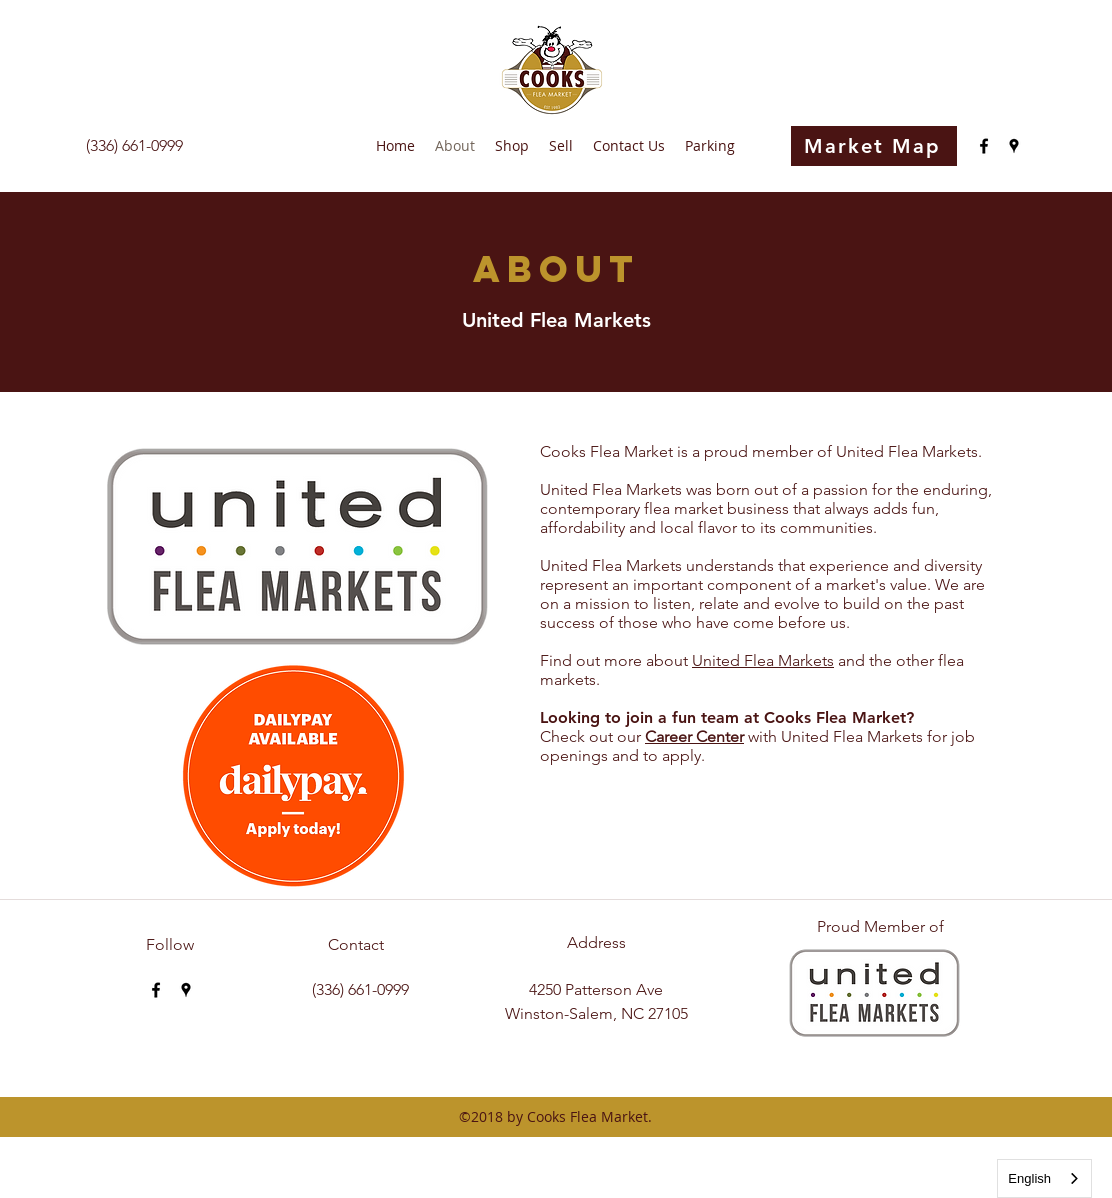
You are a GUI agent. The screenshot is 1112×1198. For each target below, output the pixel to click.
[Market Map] (874, 146)
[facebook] (984, 146)
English (1029, 1178)
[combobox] (1044, 1178)
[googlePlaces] (1014, 146)
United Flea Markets (763, 660)
